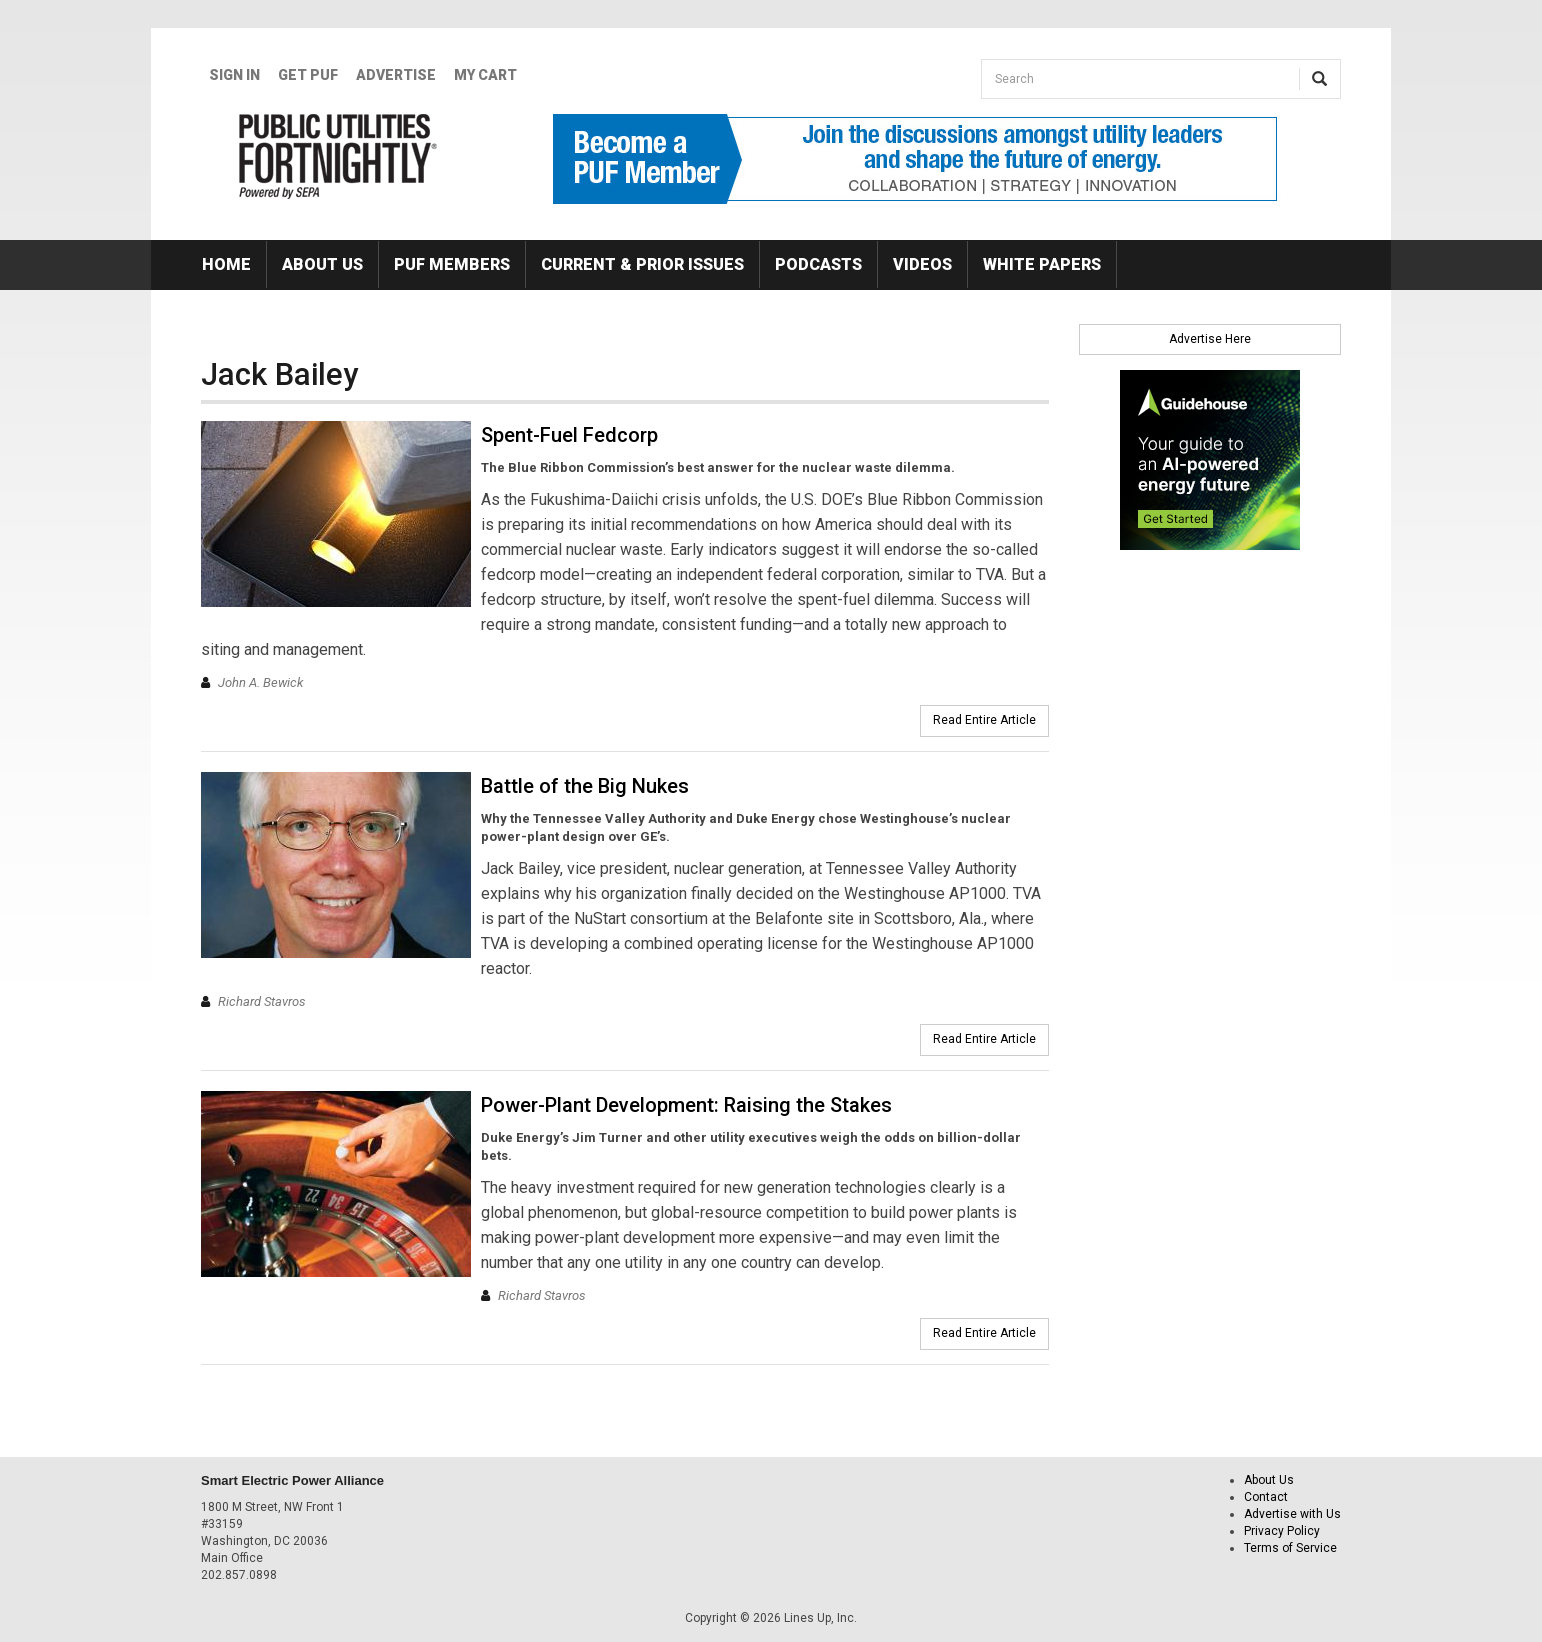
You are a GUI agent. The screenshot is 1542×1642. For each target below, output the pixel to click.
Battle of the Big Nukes (585, 786)
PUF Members (452, 264)
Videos (922, 264)
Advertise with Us (1292, 1514)
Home (226, 264)
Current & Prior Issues (642, 264)
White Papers (1042, 264)
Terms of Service (1290, 1548)
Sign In (234, 75)
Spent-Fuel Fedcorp (569, 435)
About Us (322, 264)
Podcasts (818, 264)
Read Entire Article (984, 720)
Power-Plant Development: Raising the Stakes (686, 1105)
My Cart (485, 75)
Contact (1266, 1497)
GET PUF (308, 75)
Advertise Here (1210, 339)
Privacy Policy (1282, 1531)
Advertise (396, 75)
